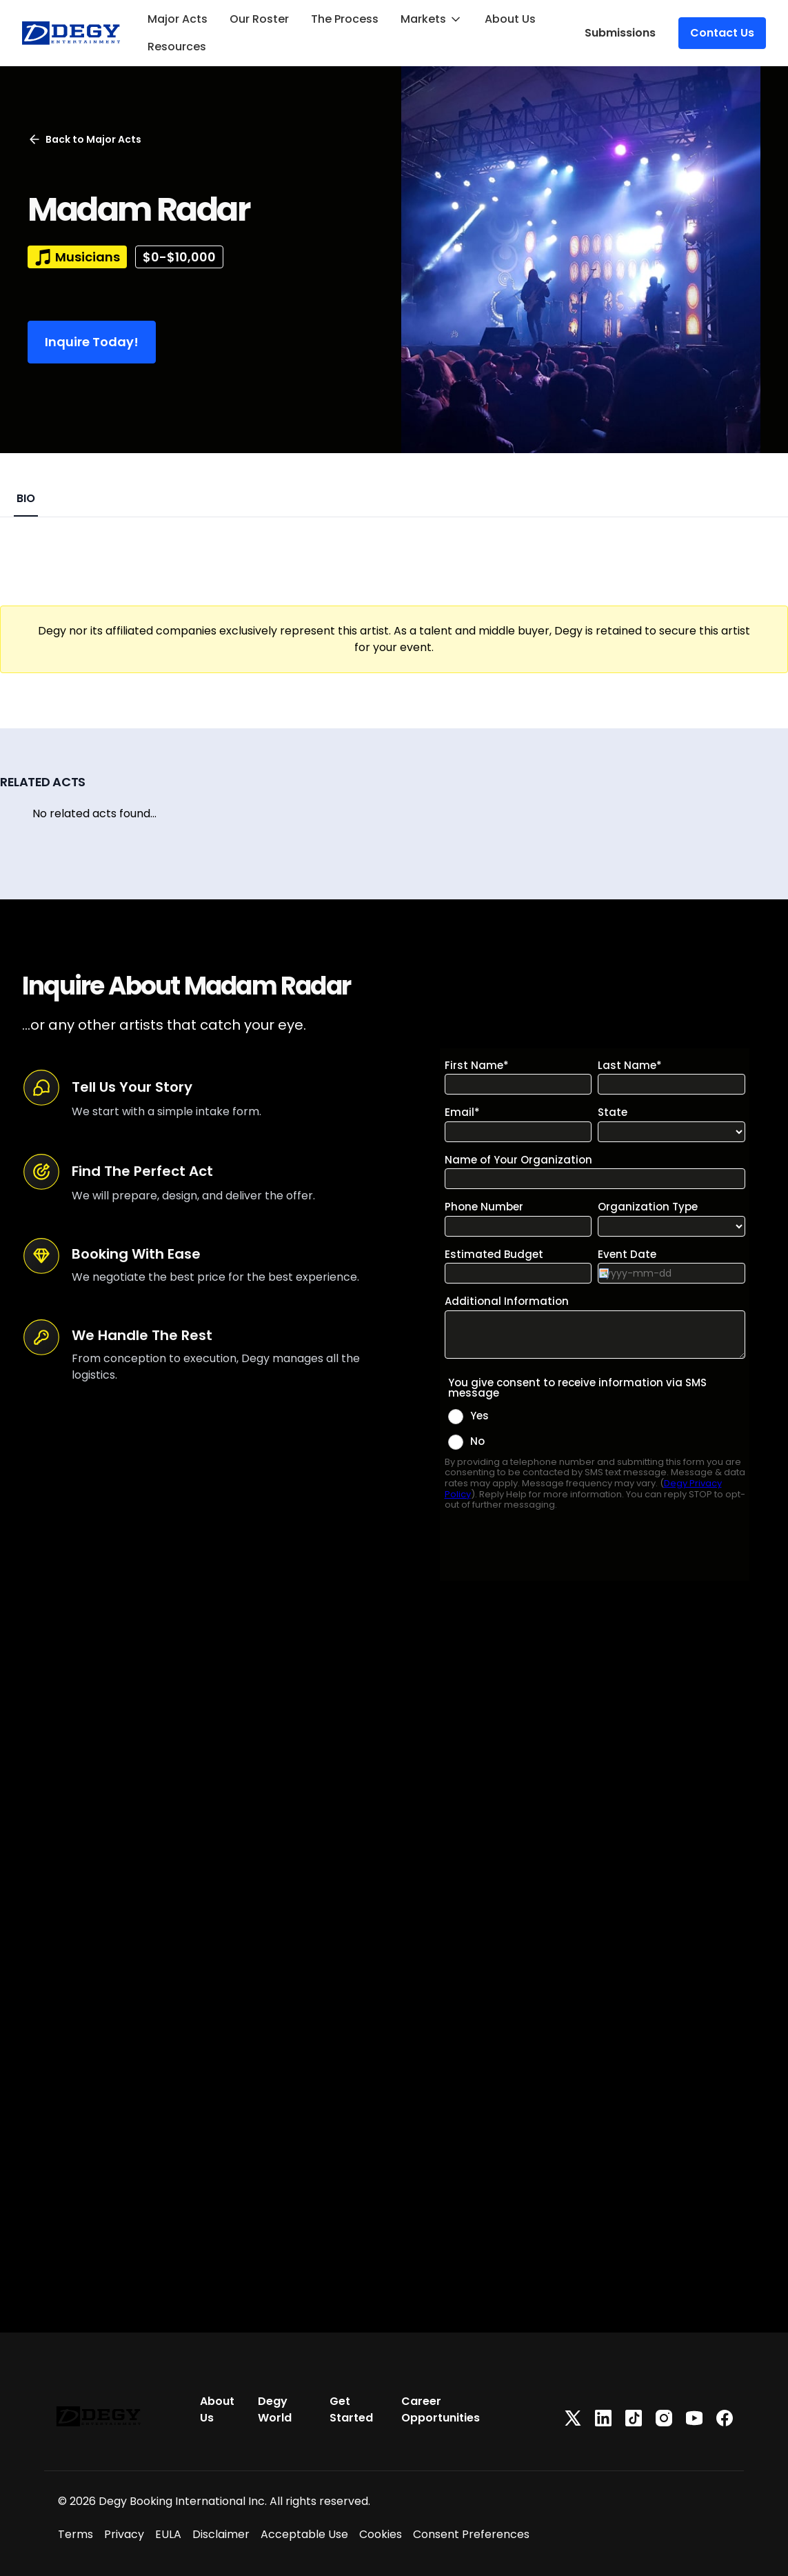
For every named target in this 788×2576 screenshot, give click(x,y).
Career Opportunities (440, 2409)
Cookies (380, 2534)
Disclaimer (221, 2534)
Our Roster (259, 19)
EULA (168, 2534)
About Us (510, 19)
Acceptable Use (304, 2534)
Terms (75, 2534)
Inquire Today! (92, 341)
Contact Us (722, 33)
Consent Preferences (471, 2534)
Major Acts (178, 19)
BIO (26, 498)
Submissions (620, 33)
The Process (344, 19)
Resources (177, 46)
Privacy (124, 2534)
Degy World (275, 2409)
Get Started (351, 2409)
